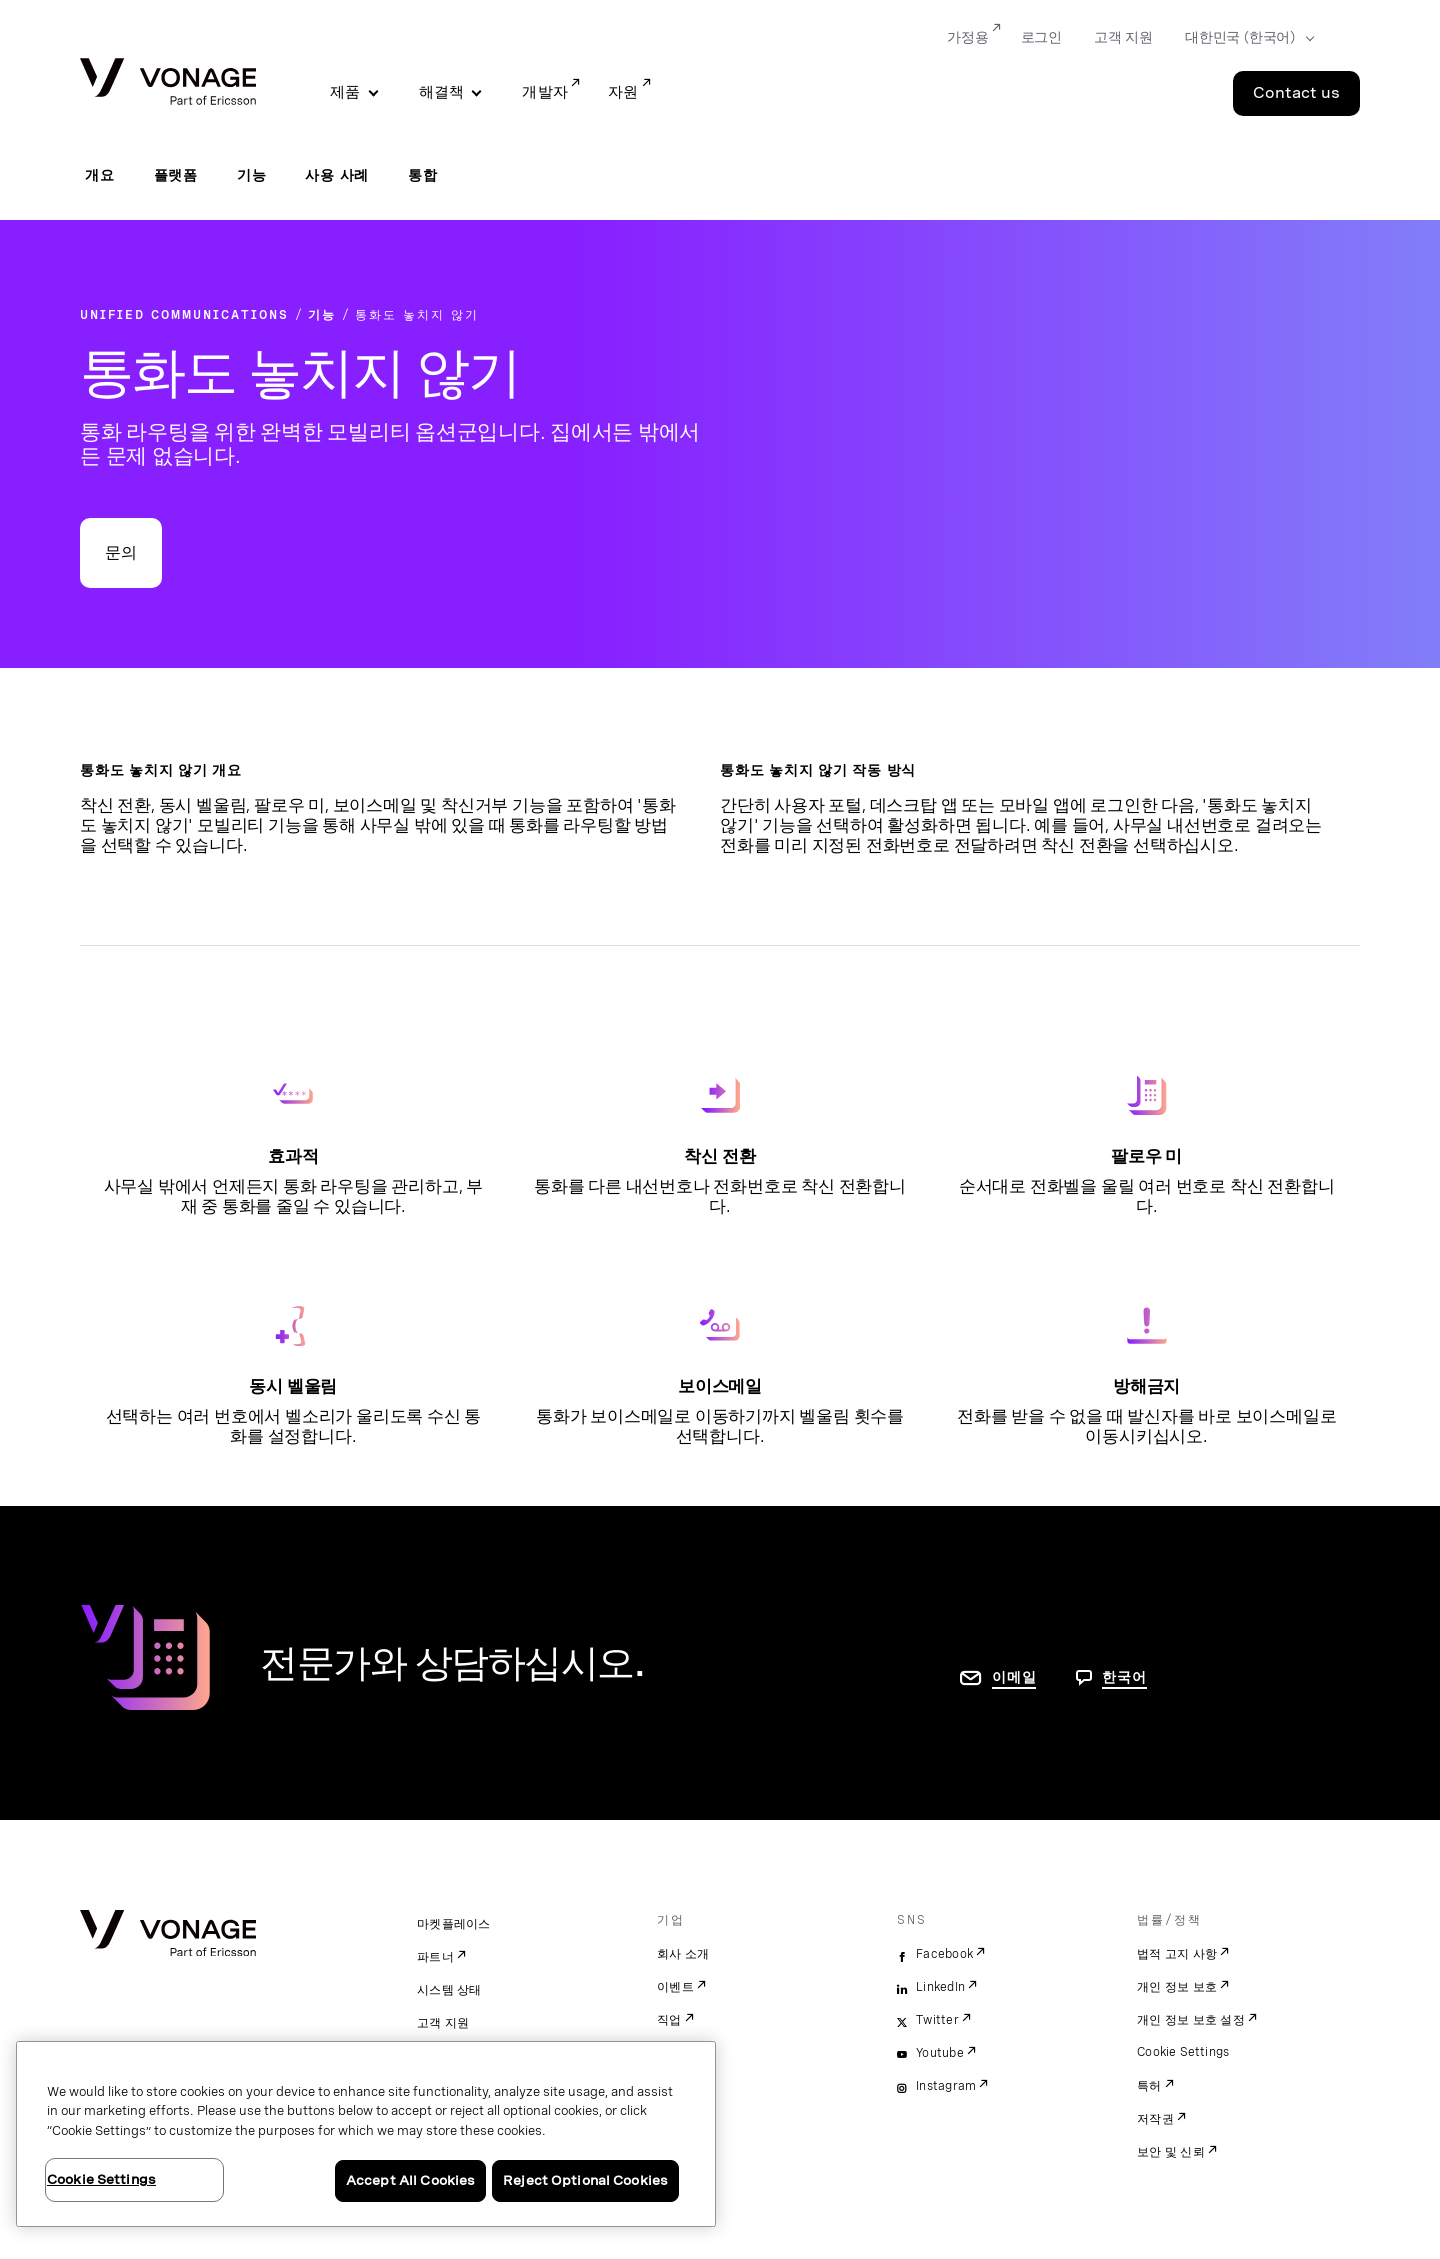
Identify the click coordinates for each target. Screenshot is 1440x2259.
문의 (121, 552)
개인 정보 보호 (1177, 1987)
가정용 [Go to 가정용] (967, 37)
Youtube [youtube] (940, 2053)
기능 (252, 175)
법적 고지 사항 (1177, 1954)
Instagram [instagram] (946, 2086)
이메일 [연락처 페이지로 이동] (1014, 1677)
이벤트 (675, 1987)
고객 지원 (443, 2023)
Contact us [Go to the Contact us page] (1296, 93)
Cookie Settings (1183, 2052)
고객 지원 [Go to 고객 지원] (1123, 37)
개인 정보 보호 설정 (1191, 2020)
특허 (1149, 2086)
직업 (669, 2020)
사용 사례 (337, 175)
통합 (423, 175)
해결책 (442, 92)
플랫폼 (176, 175)
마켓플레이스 (454, 1924)
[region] (366, 2134)
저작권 (1155, 2119)
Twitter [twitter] (937, 2020)
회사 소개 (683, 1954)
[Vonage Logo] (168, 83)
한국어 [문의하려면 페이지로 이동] (1124, 1677)
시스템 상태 (449, 1990)
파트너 (435, 1957)
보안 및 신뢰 (1171, 2152)
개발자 (545, 92)
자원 (623, 92)
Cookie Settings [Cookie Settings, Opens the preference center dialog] (101, 2179)
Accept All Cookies (410, 2180)
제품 (345, 92)
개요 (100, 175)
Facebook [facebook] (944, 1954)
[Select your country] (1243, 38)
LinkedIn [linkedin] (940, 1987)
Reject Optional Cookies (585, 2180)
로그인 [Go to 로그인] (1041, 37)
